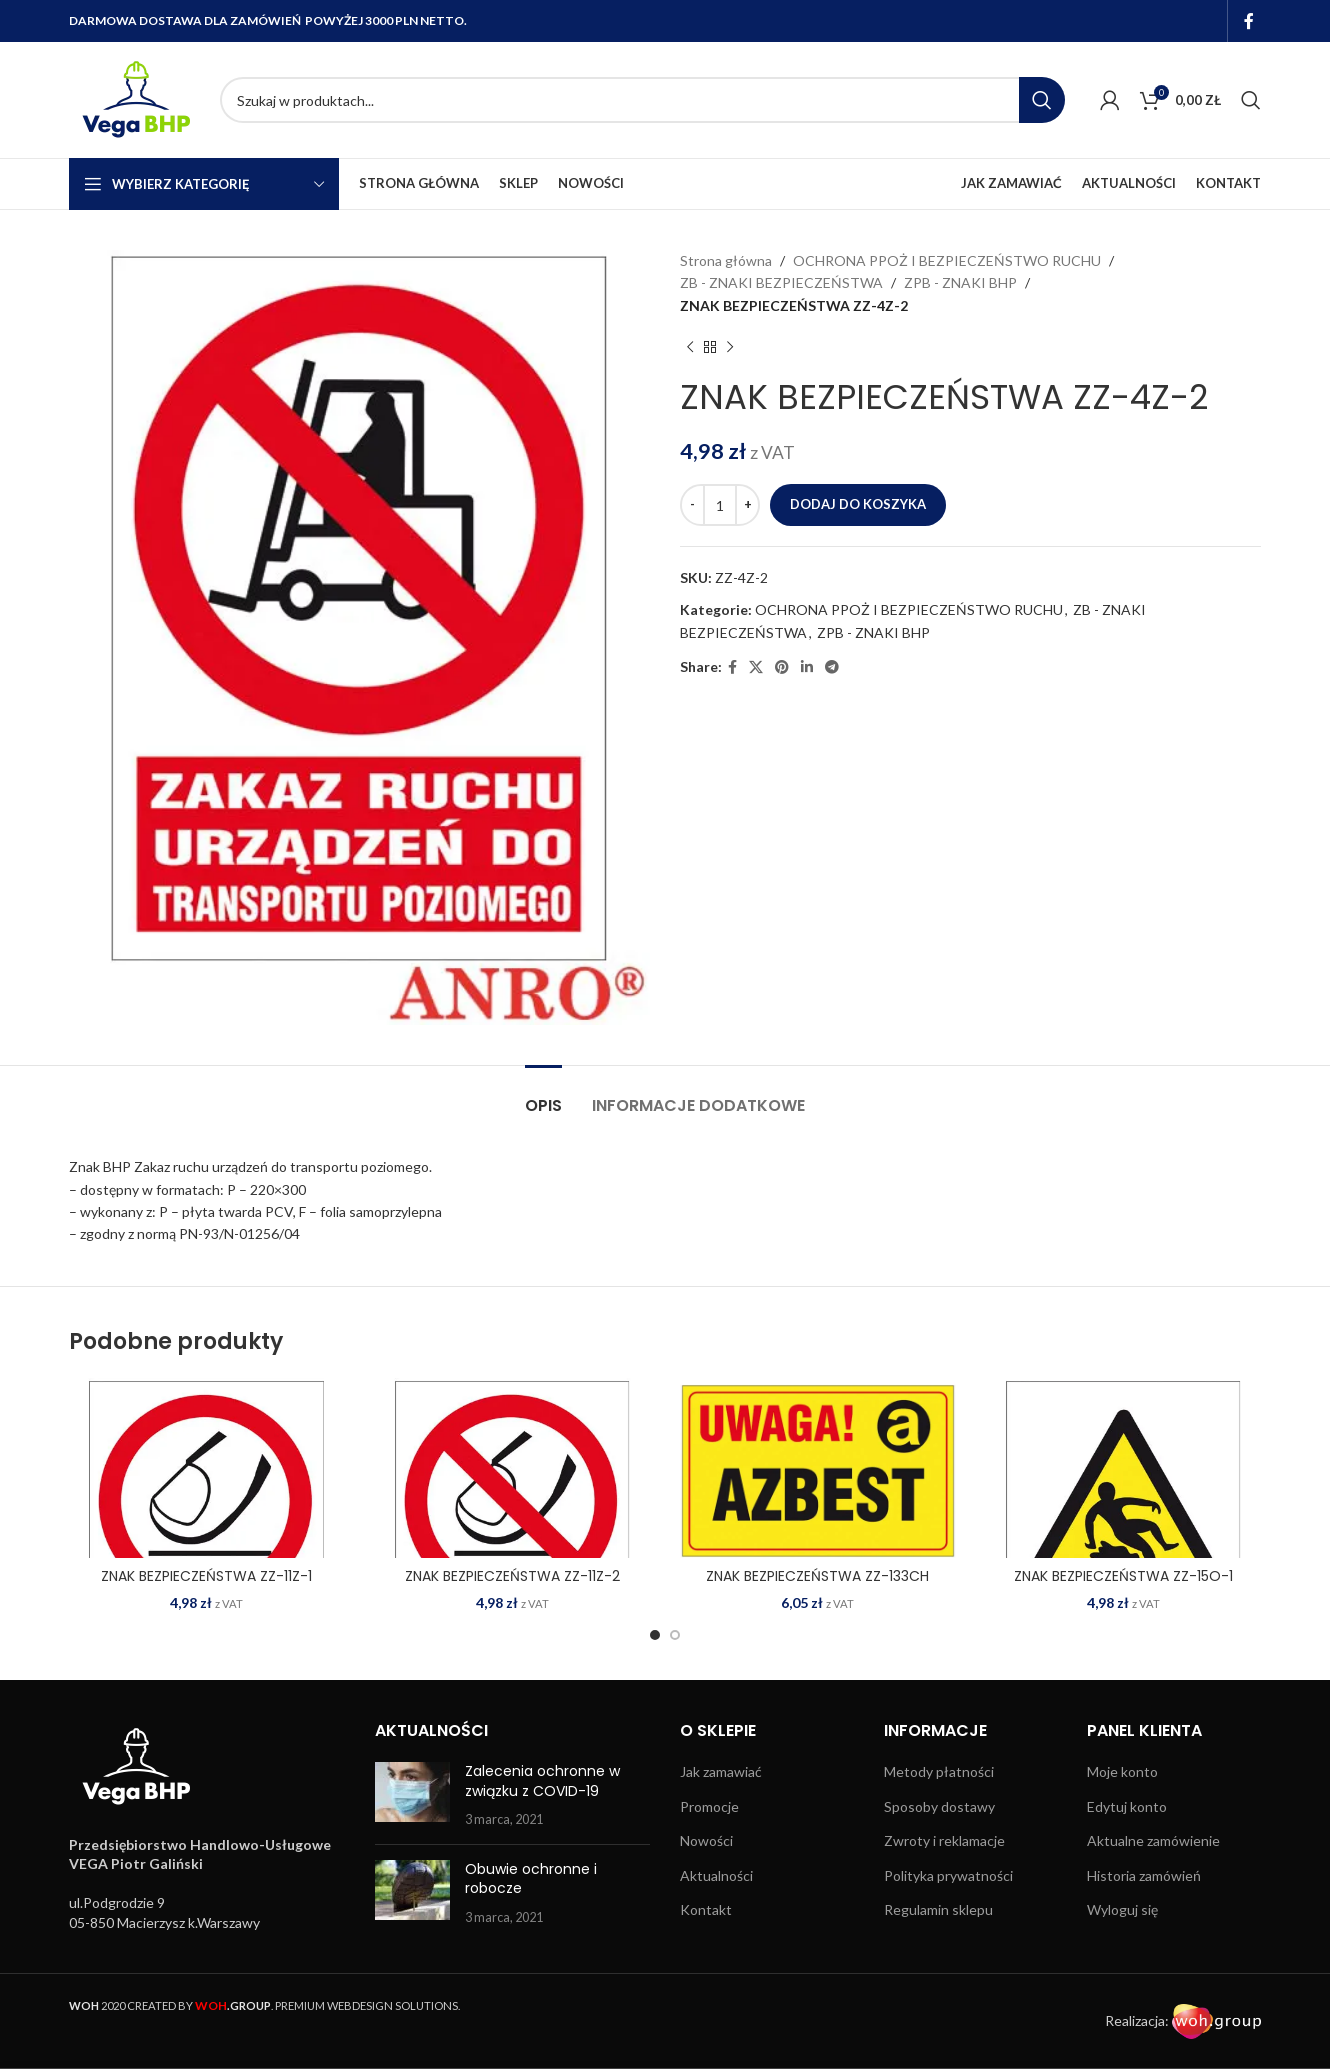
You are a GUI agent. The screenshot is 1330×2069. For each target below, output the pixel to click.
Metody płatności (939, 1771)
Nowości (706, 1840)
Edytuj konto (1127, 1806)
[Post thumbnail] (412, 1795)
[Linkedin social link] (807, 667)
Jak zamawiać (721, 1771)
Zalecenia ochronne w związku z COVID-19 (542, 1781)
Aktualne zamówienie (1153, 1840)
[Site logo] (134, 98)
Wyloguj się (1122, 1909)
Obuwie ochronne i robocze (531, 1879)
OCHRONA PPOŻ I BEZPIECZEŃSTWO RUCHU (947, 260)
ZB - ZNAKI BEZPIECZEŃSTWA (781, 282)
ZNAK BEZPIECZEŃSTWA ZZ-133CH (817, 1576)
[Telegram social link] (832, 667)
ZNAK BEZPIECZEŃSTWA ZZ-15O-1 (1123, 1576)
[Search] (642, 100)
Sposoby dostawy (939, 1806)
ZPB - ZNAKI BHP (960, 282)
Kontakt (706, 1909)
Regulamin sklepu (938, 1909)
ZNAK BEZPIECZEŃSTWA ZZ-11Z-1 (206, 1576)
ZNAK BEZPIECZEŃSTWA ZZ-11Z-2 (512, 1576)
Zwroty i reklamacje (944, 1840)
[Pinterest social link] (782, 667)
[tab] (543, 1095)
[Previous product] (690, 347)
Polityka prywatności (948, 1875)
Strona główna (726, 260)
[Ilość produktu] (720, 505)
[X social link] (756, 667)
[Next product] (730, 347)
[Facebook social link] (1249, 21)
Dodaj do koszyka (858, 504)
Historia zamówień (1144, 1875)
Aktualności (716, 1875)
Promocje (709, 1806)
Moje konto (1122, 1771)
